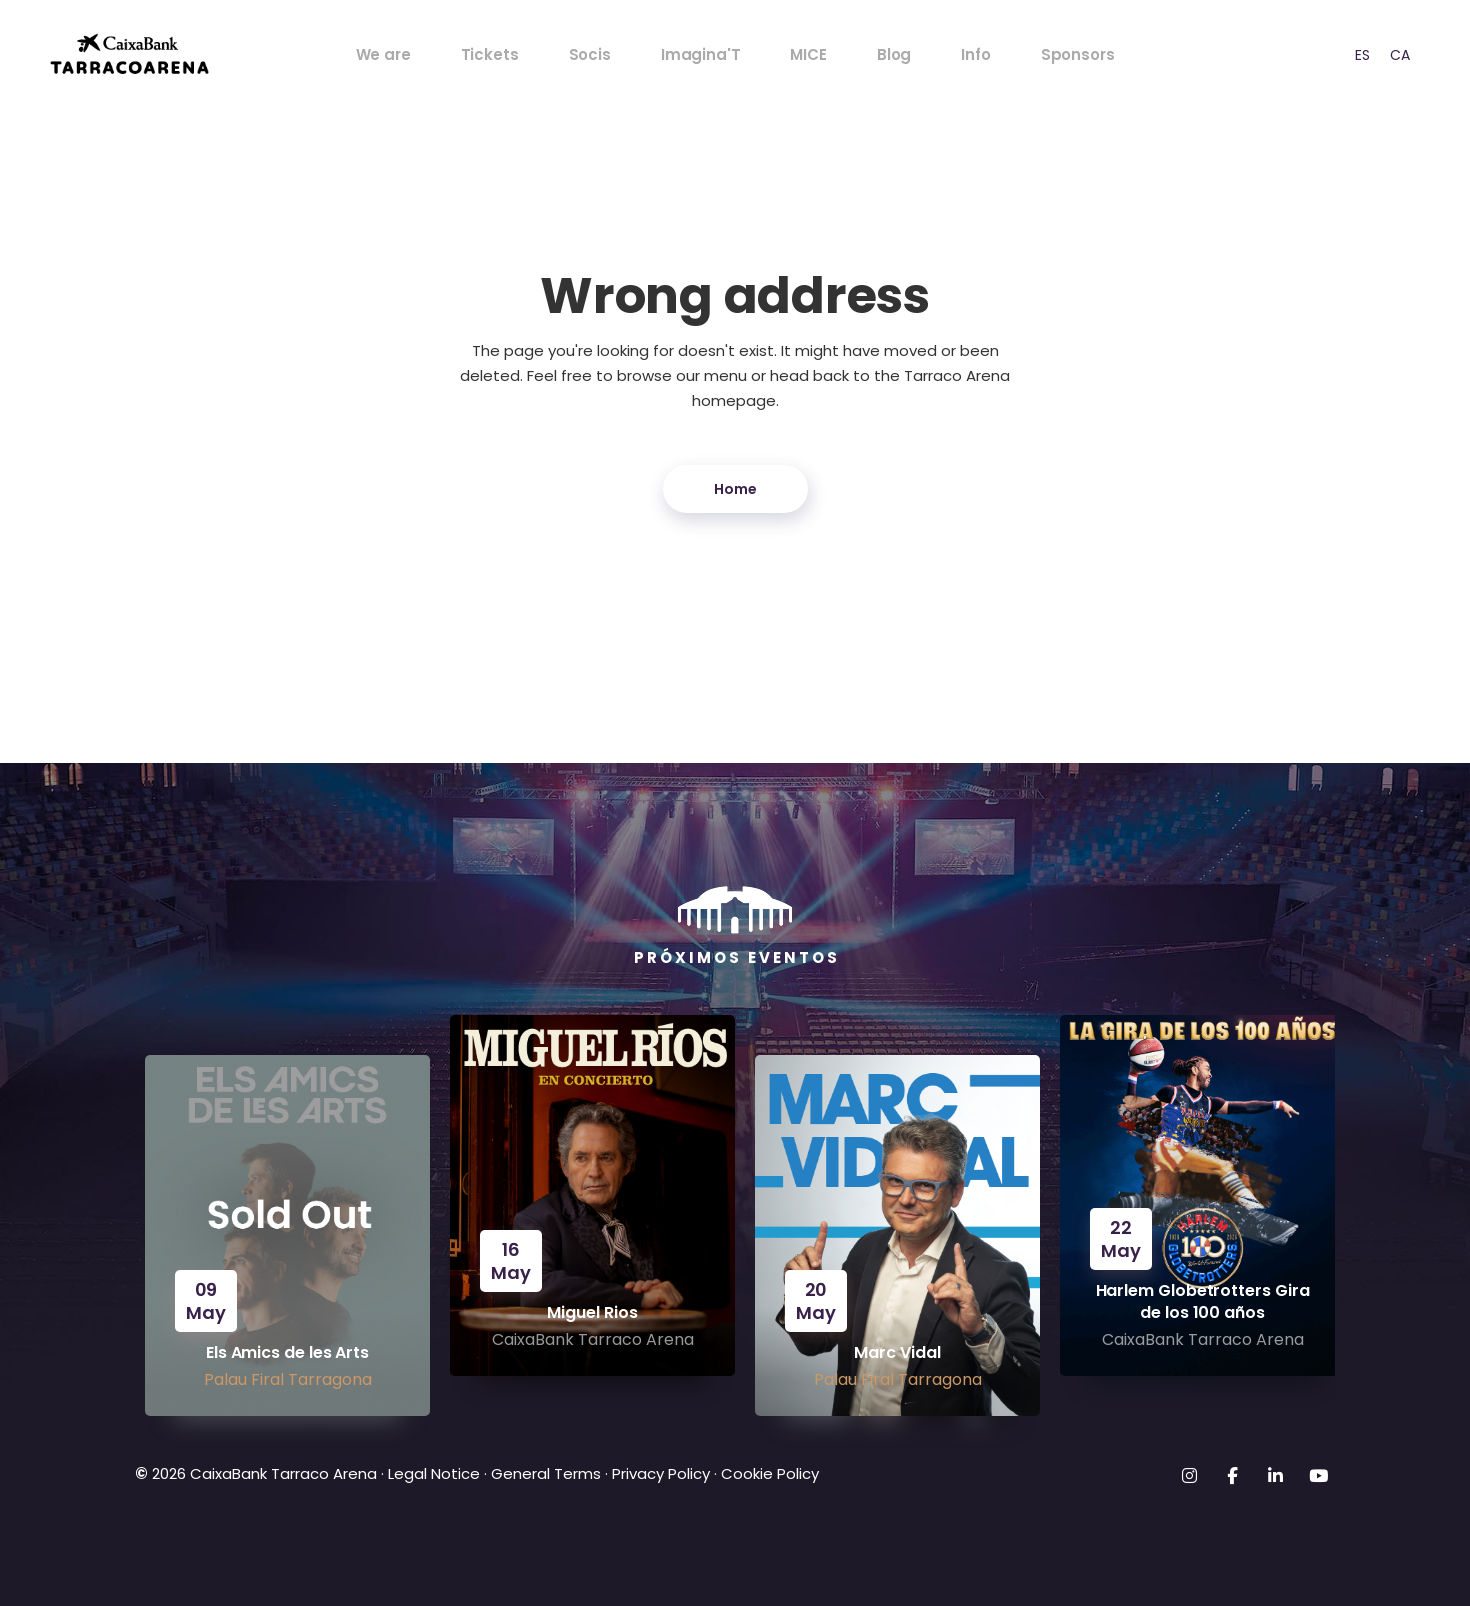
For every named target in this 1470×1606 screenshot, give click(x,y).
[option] (1362, 54)
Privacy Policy (661, 1473)
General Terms (546, 1473)
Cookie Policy (770, 1473)
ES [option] (1362, 55)
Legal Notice (432, 1473)
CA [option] (1400, 55)
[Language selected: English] (1374, 54)
